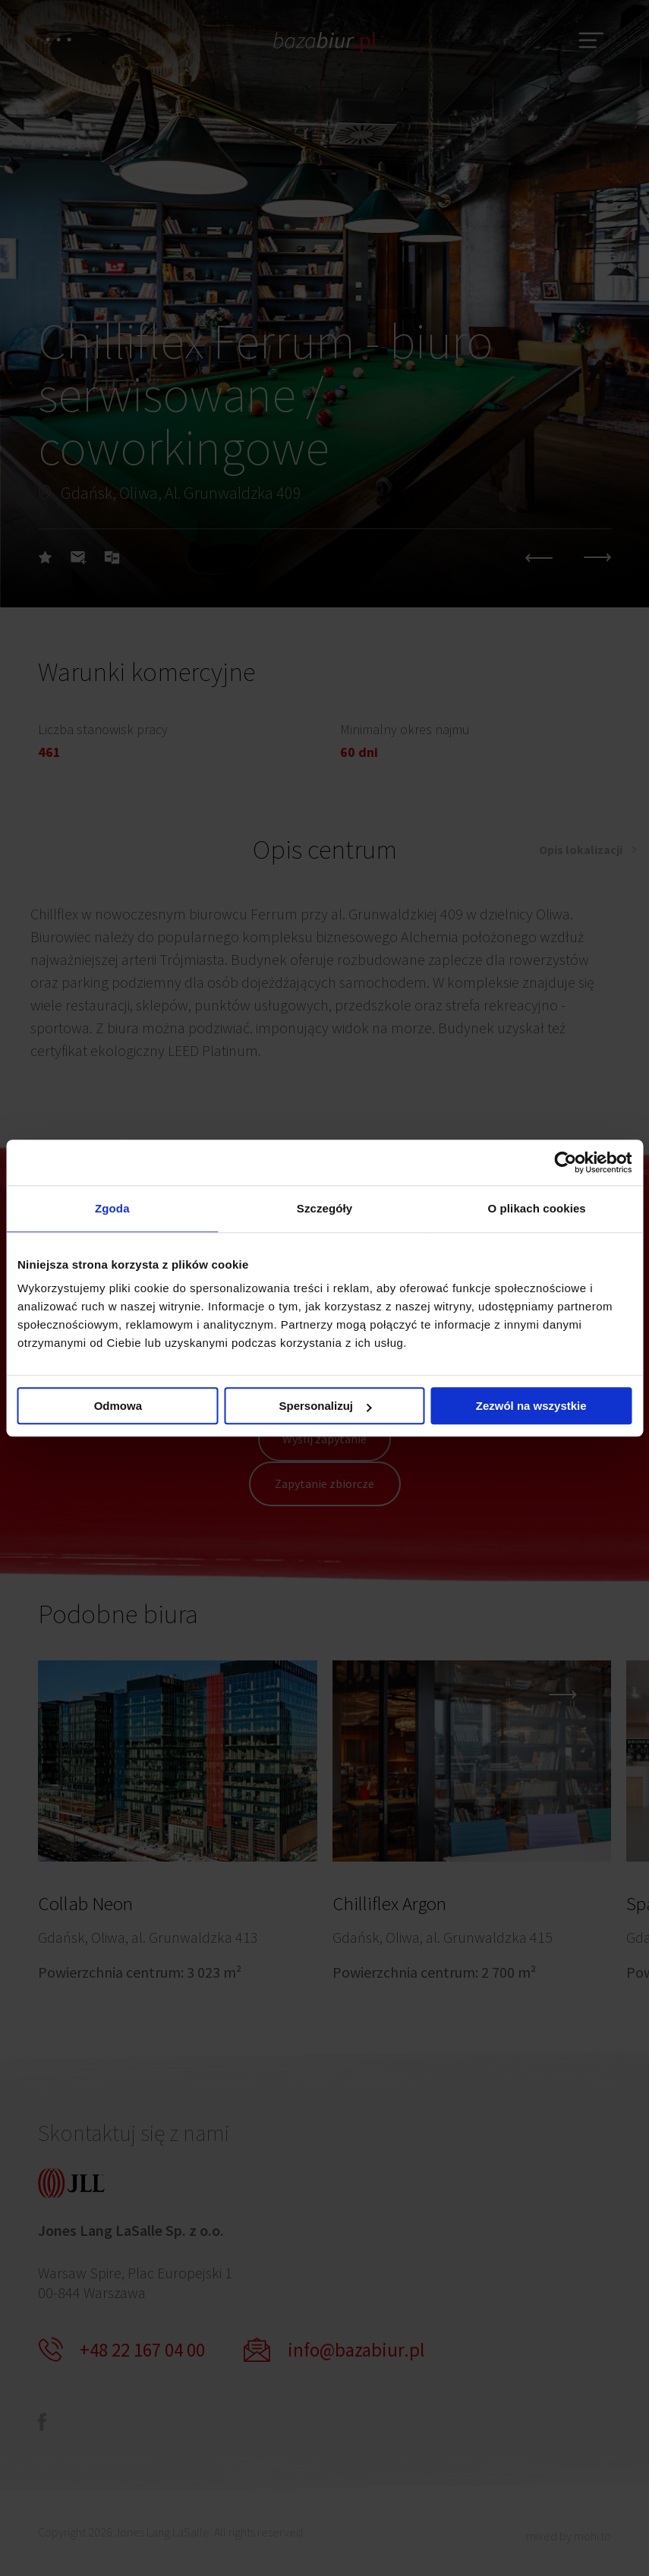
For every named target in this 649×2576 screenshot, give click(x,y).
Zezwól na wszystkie (531, 1405)
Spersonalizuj (325, 1405)
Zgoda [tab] (112, 1208)
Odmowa (118, 1405)
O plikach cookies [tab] (537, 1208)
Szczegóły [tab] (324, 1208)
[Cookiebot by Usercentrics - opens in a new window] (565, 1162)
